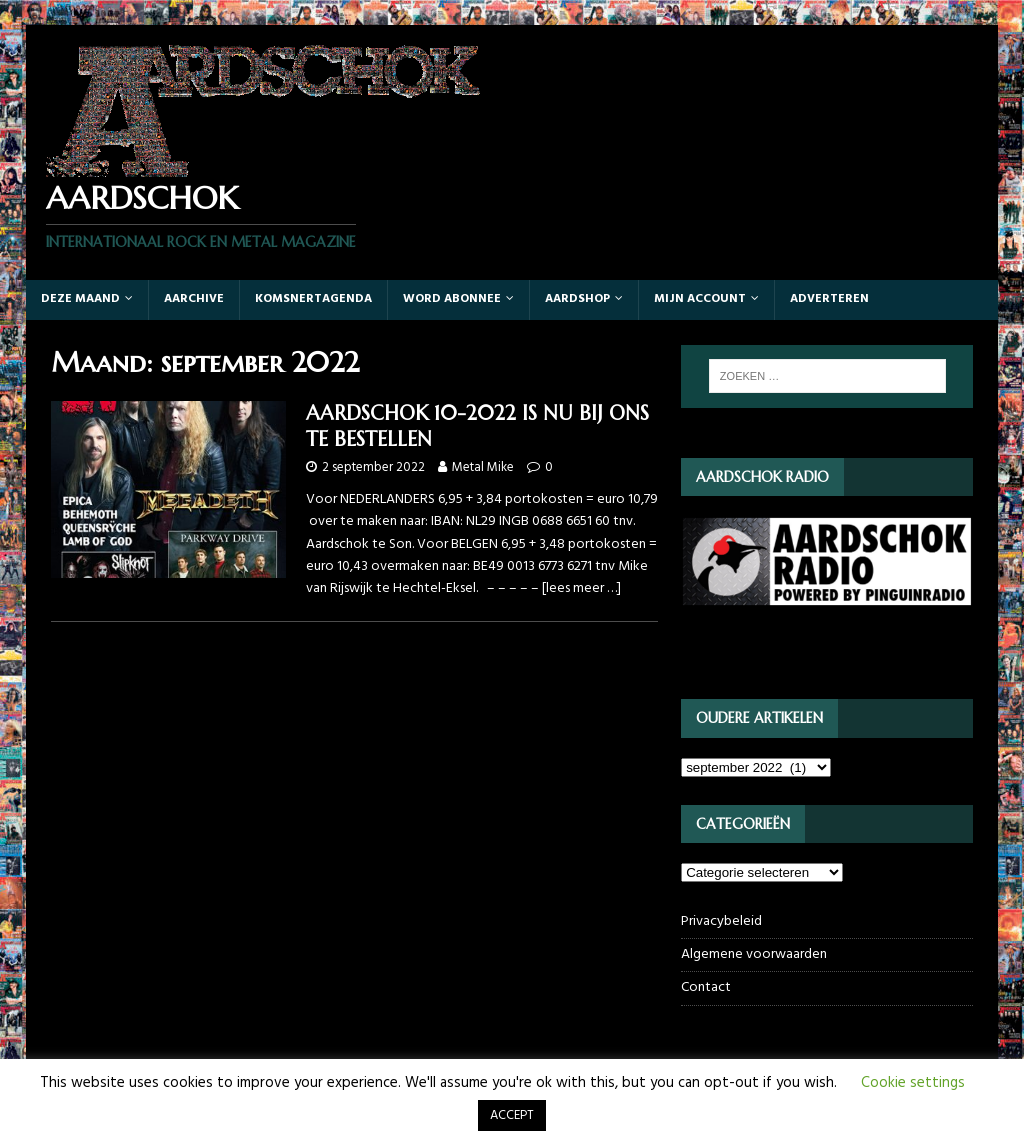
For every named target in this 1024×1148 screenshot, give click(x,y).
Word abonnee (452, 299)
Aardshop (577, 299)
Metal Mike (483, 467)
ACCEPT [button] (512, 1115)
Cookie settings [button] (913, 1083)
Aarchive (194, 299)
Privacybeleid (721, 922)
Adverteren (829, 299)
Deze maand (80, 299)
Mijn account (700, 299)
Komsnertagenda (313, 299)
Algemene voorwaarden (754, 954)
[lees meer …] (581, 588)
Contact (706, 987)
